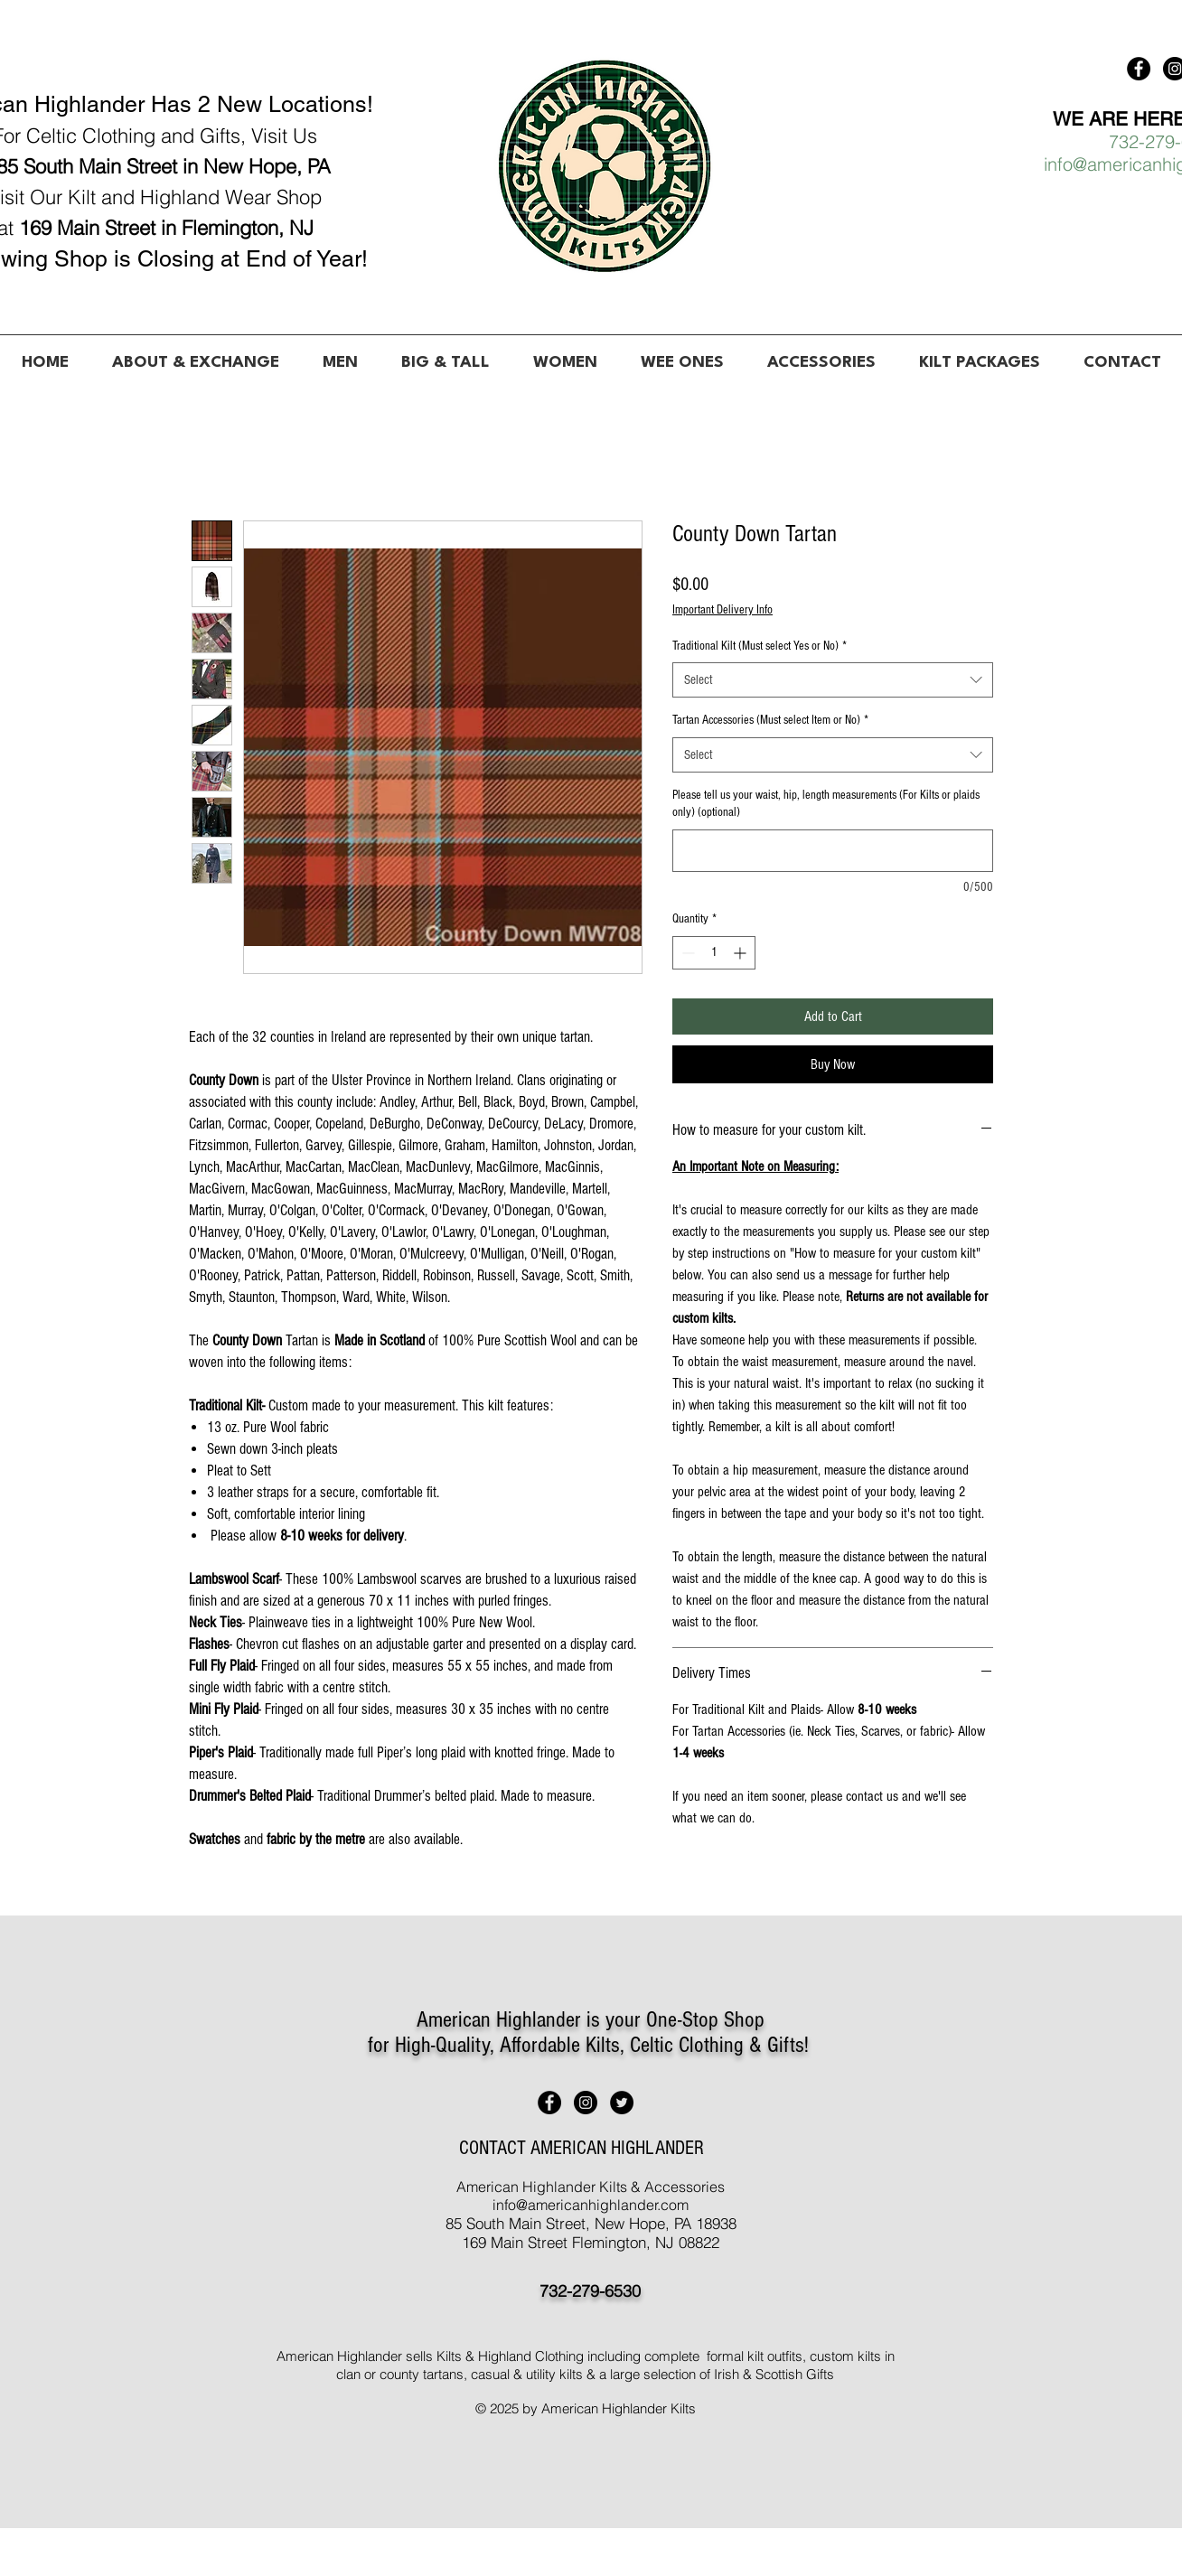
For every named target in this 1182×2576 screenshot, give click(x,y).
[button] (340, 355)
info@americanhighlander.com (590, 2205)
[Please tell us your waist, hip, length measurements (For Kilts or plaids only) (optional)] (832, 851)
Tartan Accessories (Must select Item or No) (770, 720)
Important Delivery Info (722, 610)
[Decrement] (686, 953)
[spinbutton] (714, 953)
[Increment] (741, 953)
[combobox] (832, 680)
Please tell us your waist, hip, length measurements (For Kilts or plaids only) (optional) (826, 804)
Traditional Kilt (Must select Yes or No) (759, 646)
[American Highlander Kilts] (1138, 68)
